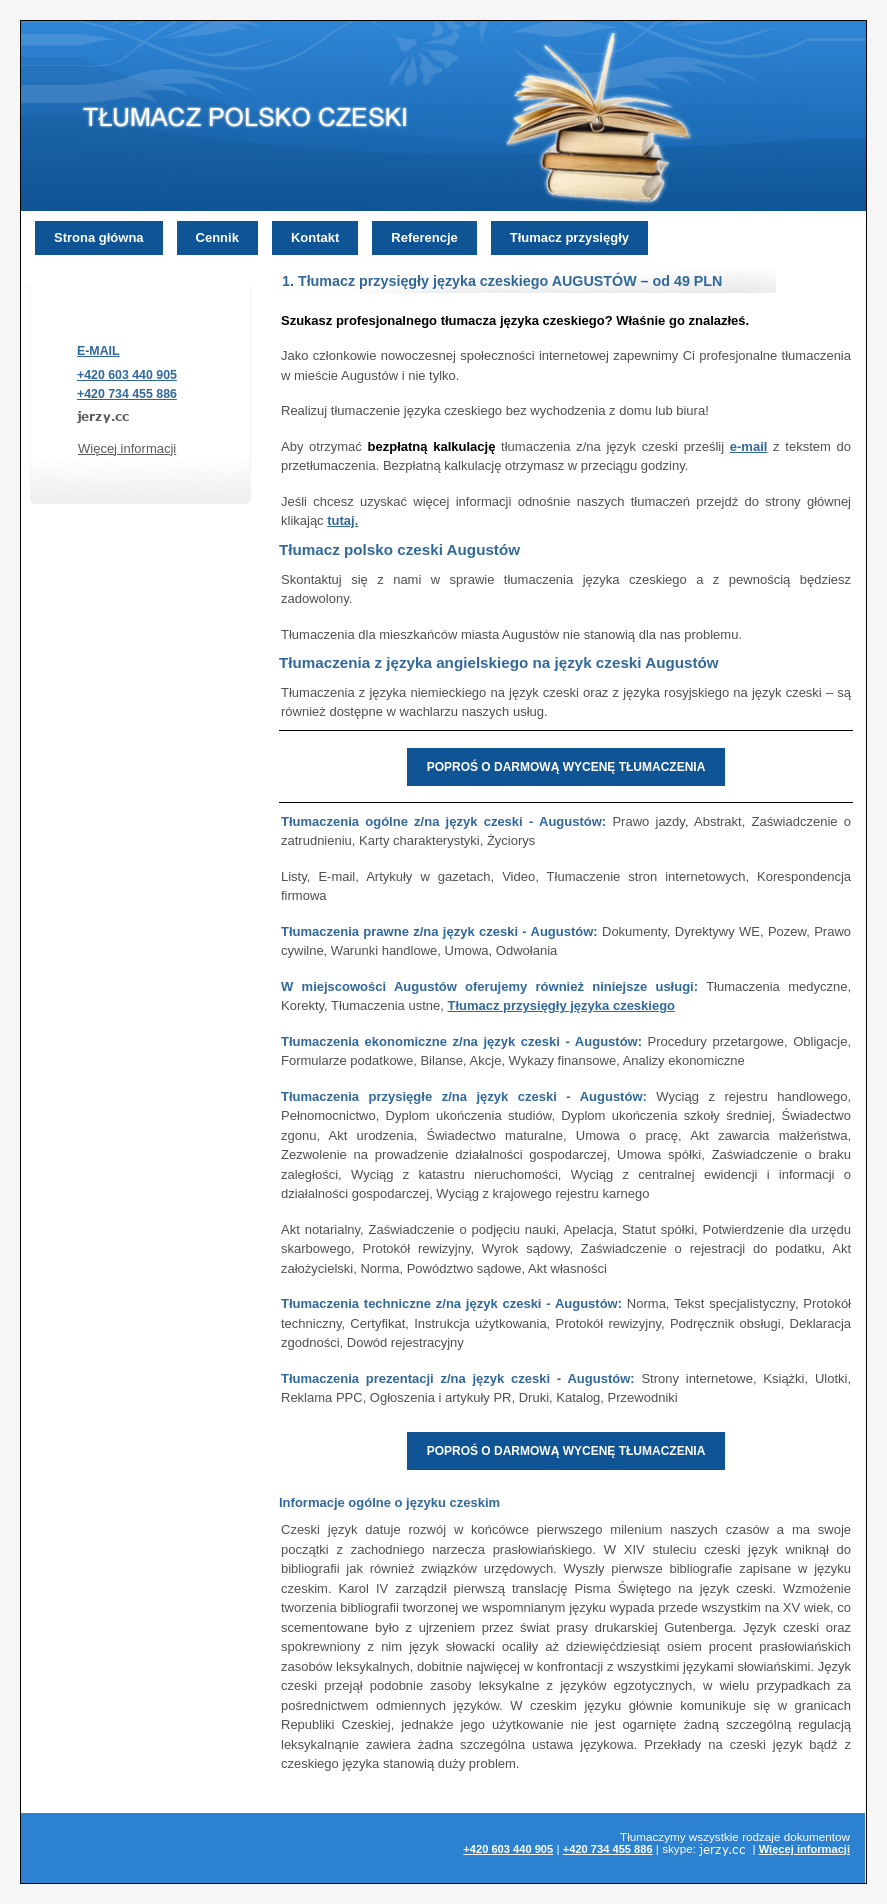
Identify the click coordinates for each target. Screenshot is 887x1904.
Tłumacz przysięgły (569, 237)
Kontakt (315, 237)
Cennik (217, 237)
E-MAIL (98, 351)
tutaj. (342, 520)
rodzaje (761, 1836)
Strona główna (99, 237)
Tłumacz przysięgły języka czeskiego (561, 1005)
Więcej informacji (127, 448)
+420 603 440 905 (127, 375)
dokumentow (817, 1836)
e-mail (749, 446)
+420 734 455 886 (127, 394)
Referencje (424, 237)
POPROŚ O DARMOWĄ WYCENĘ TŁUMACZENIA (566, 767)
